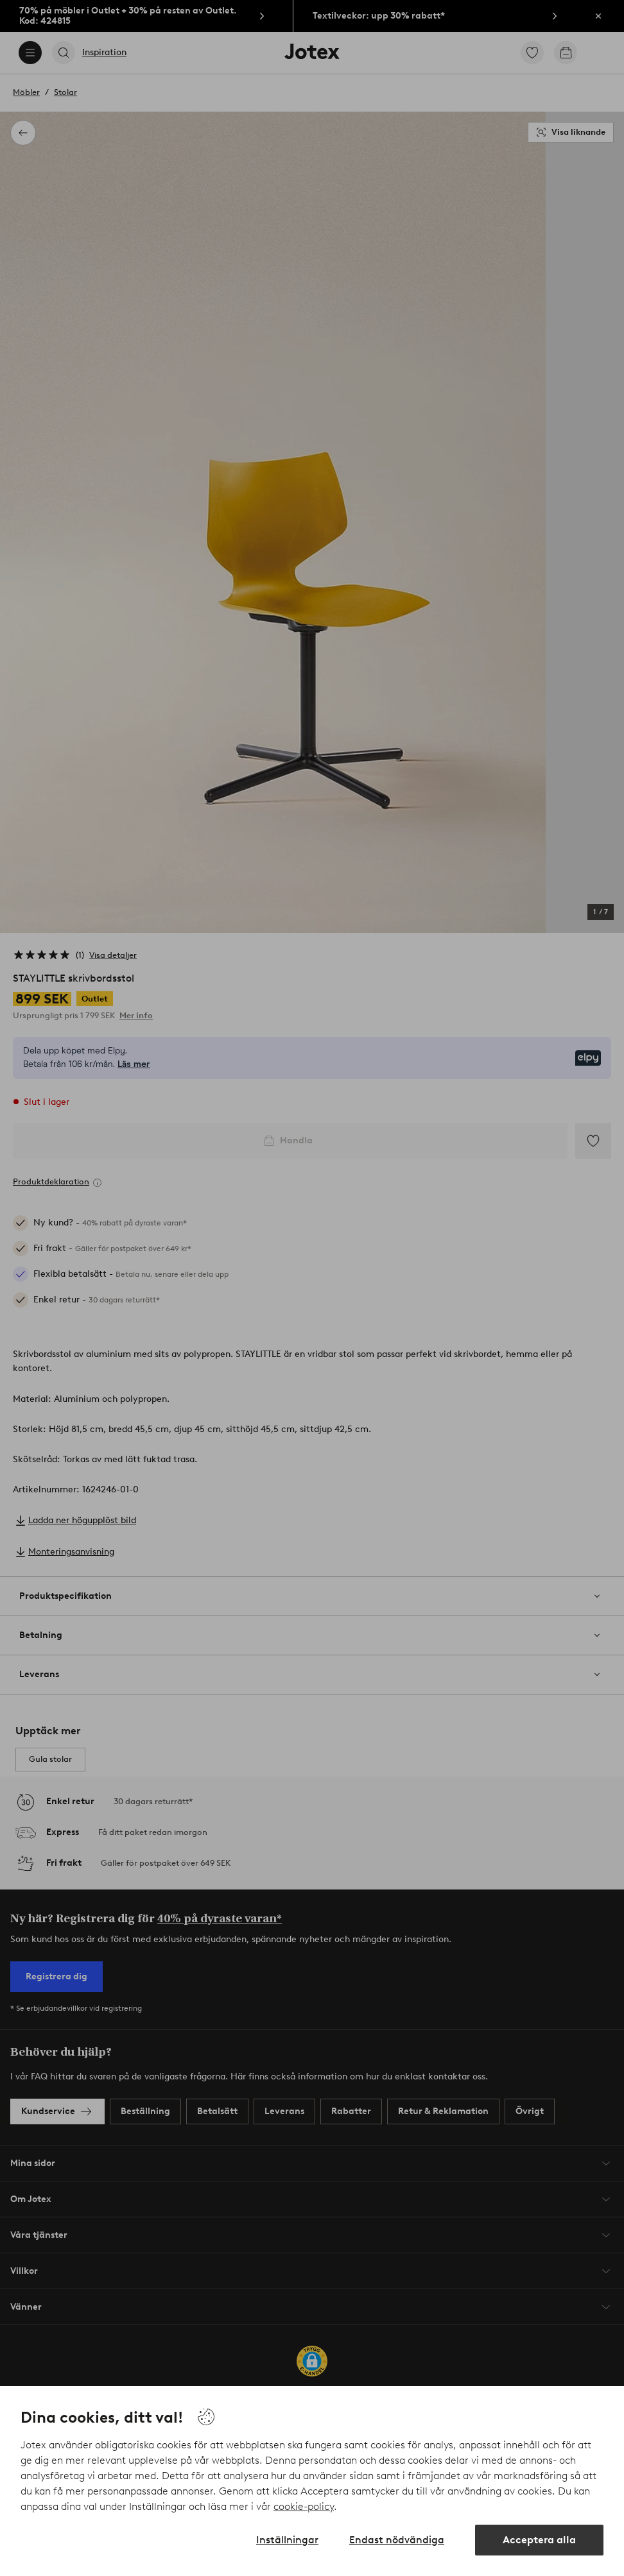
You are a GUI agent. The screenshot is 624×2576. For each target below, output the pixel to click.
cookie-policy (303, 2506)
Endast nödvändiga (396, 2540)
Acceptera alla (539, 2540)
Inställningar (287, 2540)
